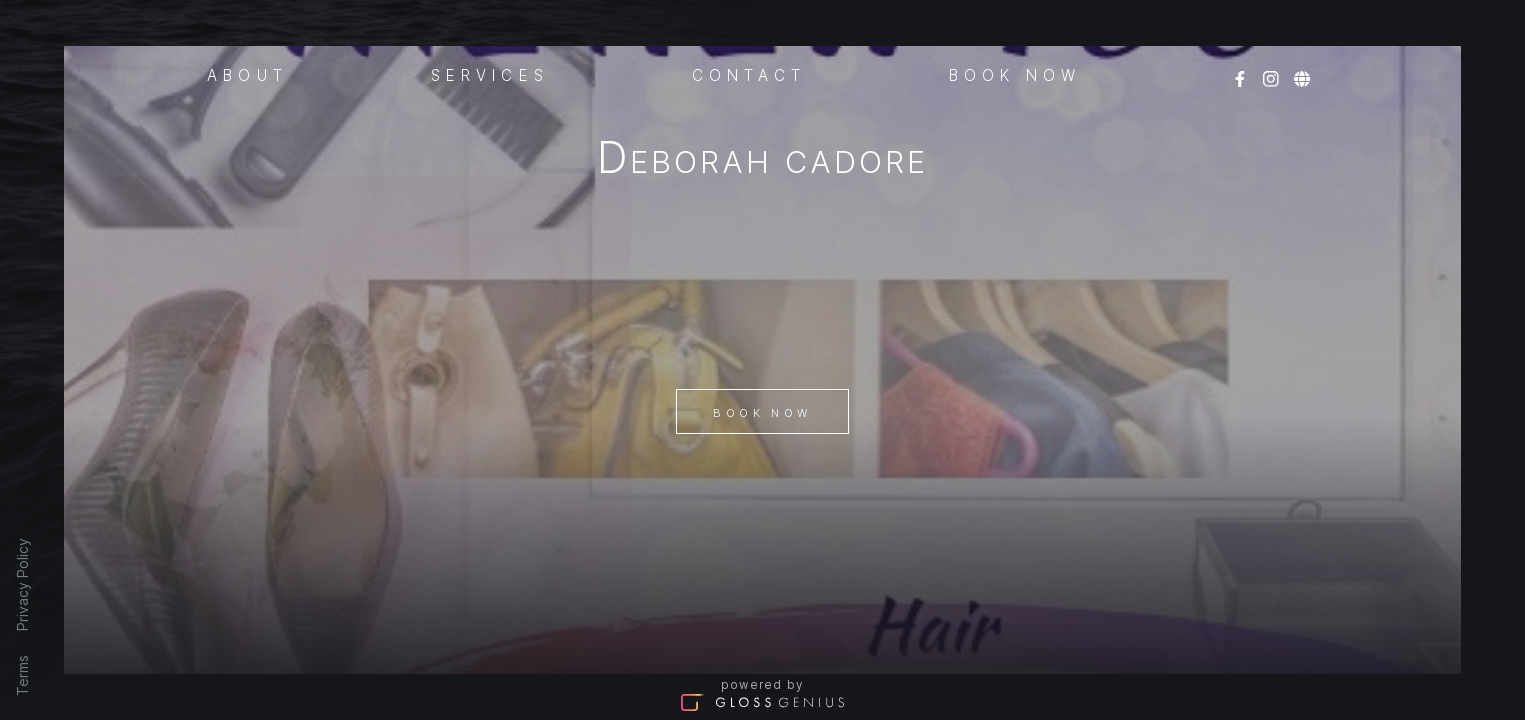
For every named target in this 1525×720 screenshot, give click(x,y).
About (247, 74)
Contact (749, 74)
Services (490, 74)
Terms (22, 675)
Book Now (762, 413)
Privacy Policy (22, 584)
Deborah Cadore (762, 161)
